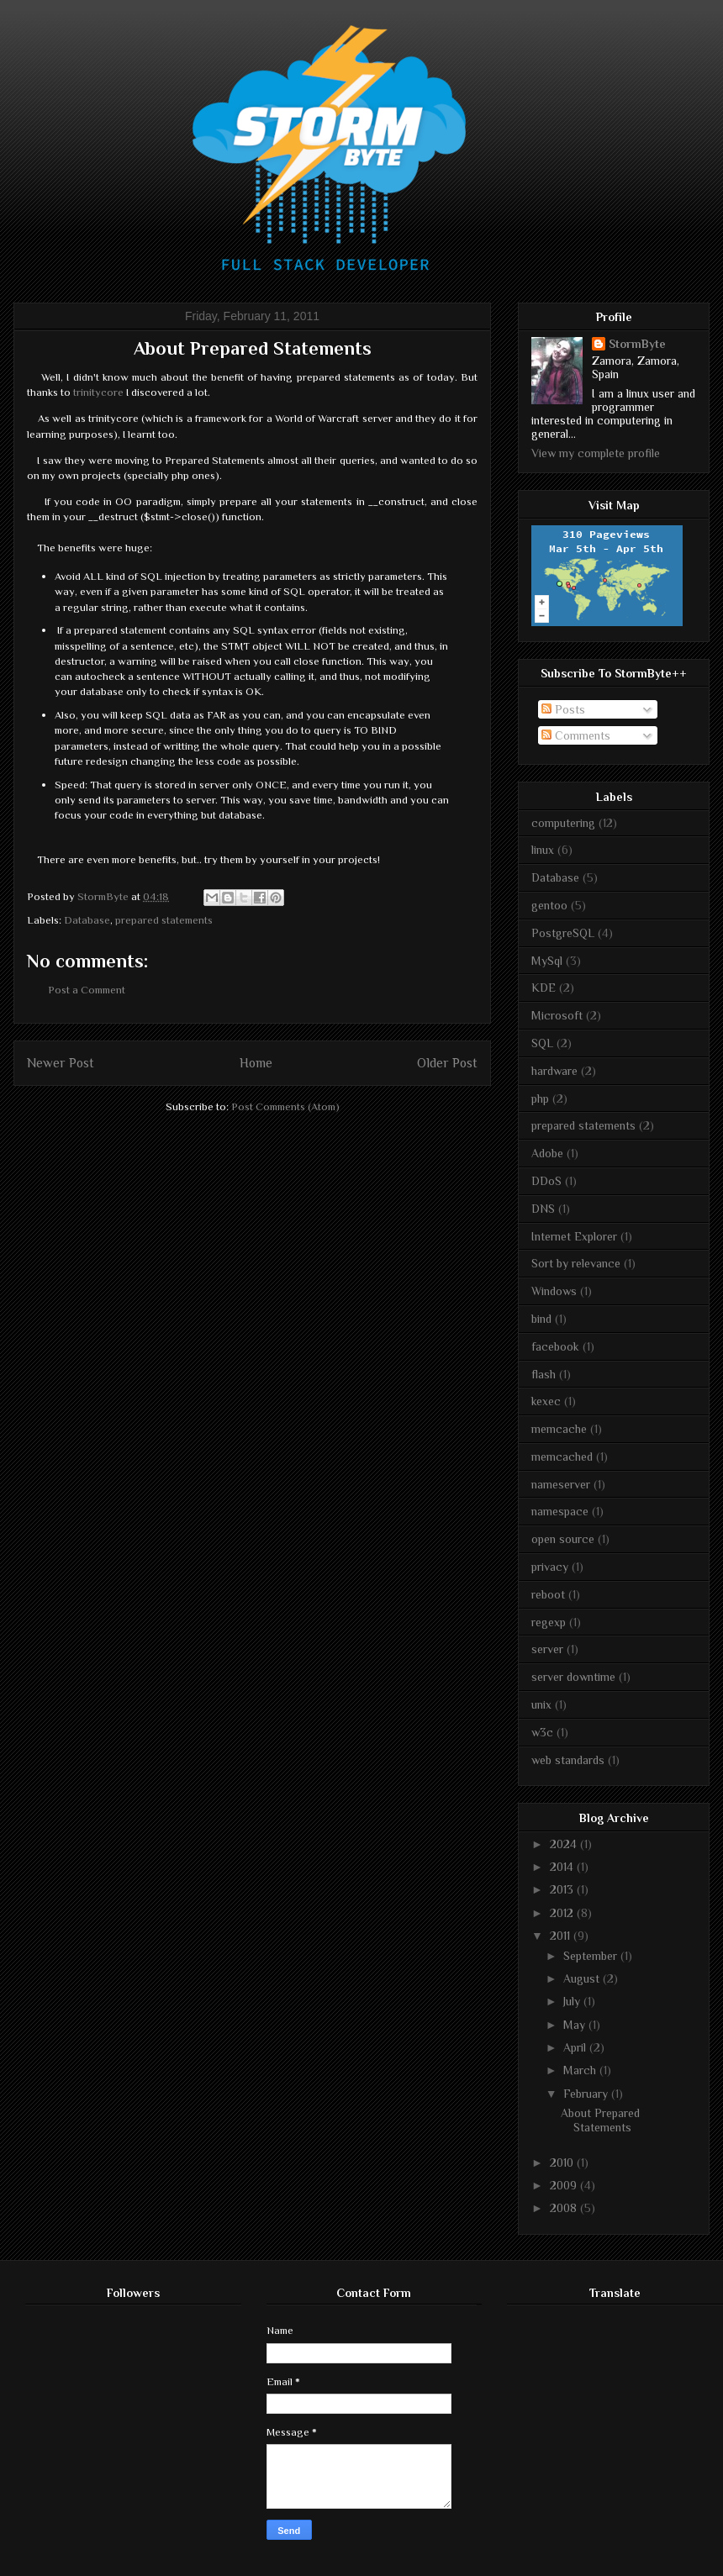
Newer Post (60, 1063)
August (583, 1978)
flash (543, 1374)
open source (562, 1539)
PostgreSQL (562, 933)
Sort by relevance (575, 1263)
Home (256, 1063)
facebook (555, 1346)
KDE (543, 987)
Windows (554, 1291)
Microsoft (557, 1015)
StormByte (637, 343)
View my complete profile (595, 453)
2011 (561, 1935)
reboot (548, 1594)
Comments (575, 735)
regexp (548, 1622)
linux (542, 849)
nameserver (560, 1484)
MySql (546, 960)
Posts (563, 709)
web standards (567, 1760)
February (587, 2093)
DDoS (546, 1181)
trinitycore (98, 392)
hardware (554, 1070)
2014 (563, 1866)
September (591, 1955)
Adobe (547, 1153)
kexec (546, 1401)
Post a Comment (86, 989)
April (576, 2047)
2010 (563, 2162)
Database (87, 920)
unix (541, 1704)
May (575, 2024)
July (573, 2001)
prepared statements (164, 920)
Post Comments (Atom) (285, 1106)
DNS (543, 1208)
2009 (565, 2185)
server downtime (573, 1676)
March (581, 2070)
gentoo (549, 905)
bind (541, 1318)
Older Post (447, 1063)
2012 (563, 1913)
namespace (559, 1511)
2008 (565, 2208)
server (547, 1649)
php (540, 1098)
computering (563, 823)
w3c (542, 1732)
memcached (562, 1456)
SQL (542, 1043)
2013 (563, 1889)
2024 (565, 1844)
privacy (549, 1566)
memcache (559, 1429)
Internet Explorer (574, 1236)
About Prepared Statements (600, 2120)
